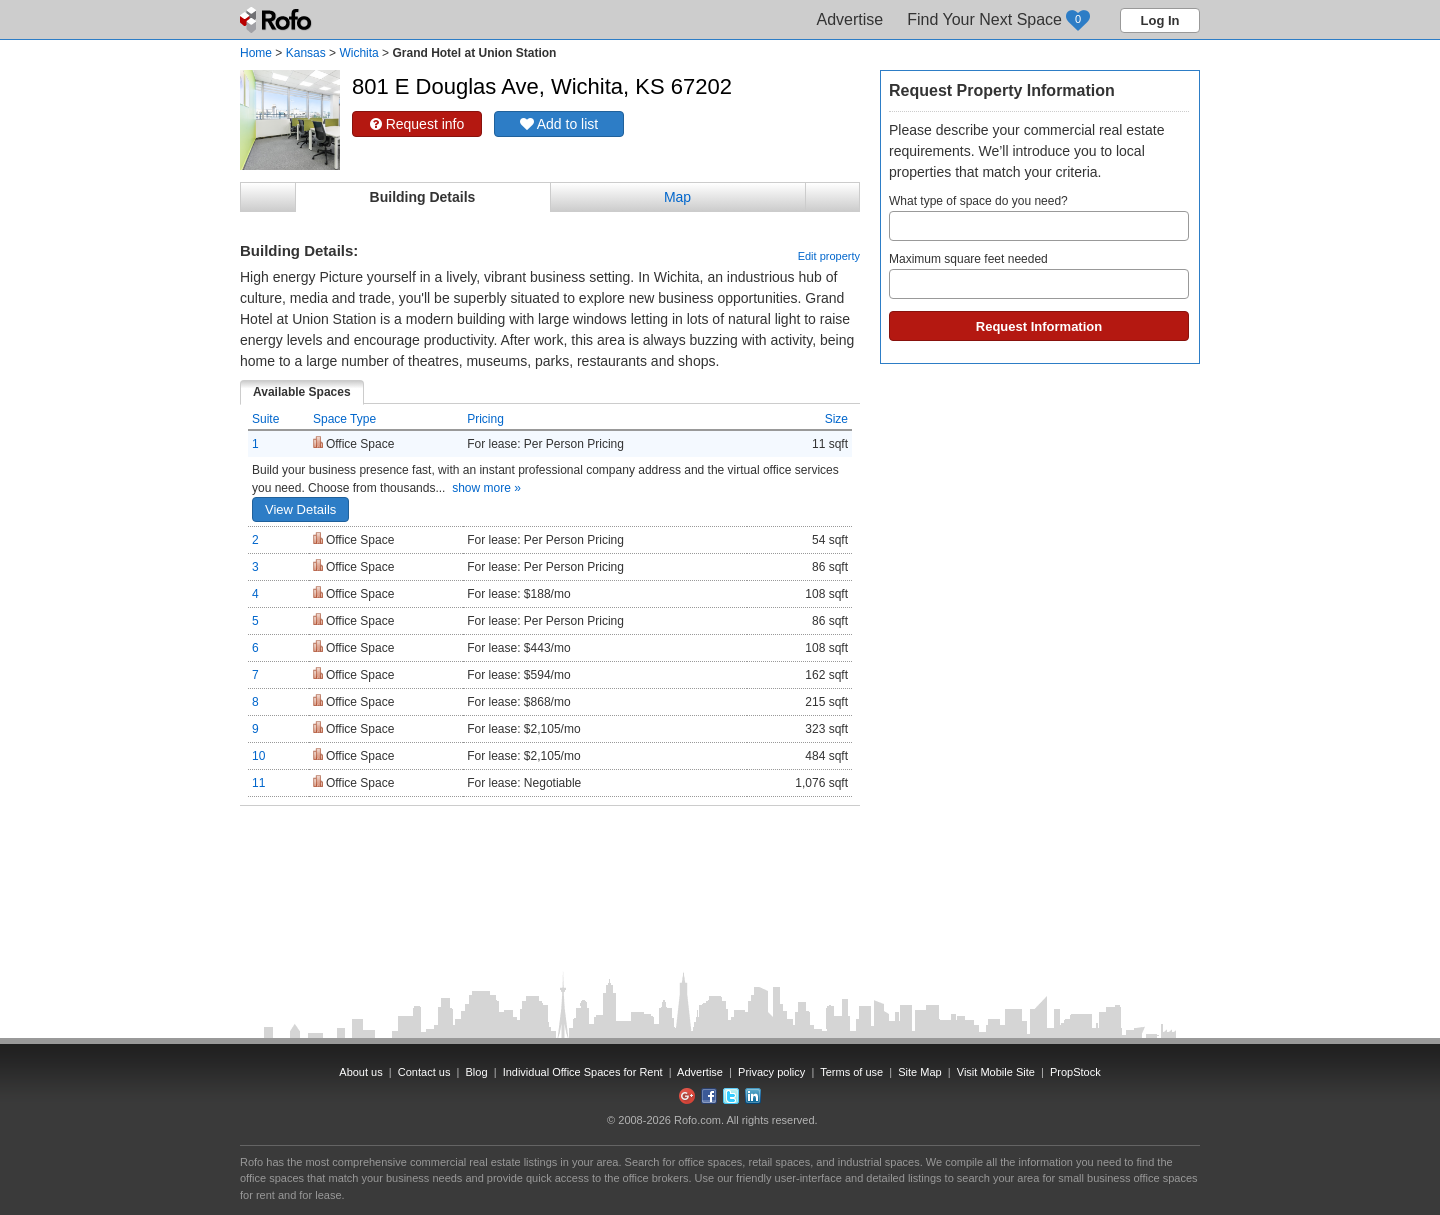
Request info (417, 124)
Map (677, 197)
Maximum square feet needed (1039, 275)
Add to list (559, 124)
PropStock (1075, 1072)
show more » (486, 488)
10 (258, 756)
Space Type (344, 419)
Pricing (485, 419)
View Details (300, 509)
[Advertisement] (550, 856)
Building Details (423, 197)
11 (258, 783)
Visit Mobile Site (996, 1072)
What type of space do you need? (1039, 217)
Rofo (277, 20)
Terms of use (851, 1072)
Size (836, 419)
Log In (1160, 20)
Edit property (829, 256)
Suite (265, 419)
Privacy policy (771, 1072)
